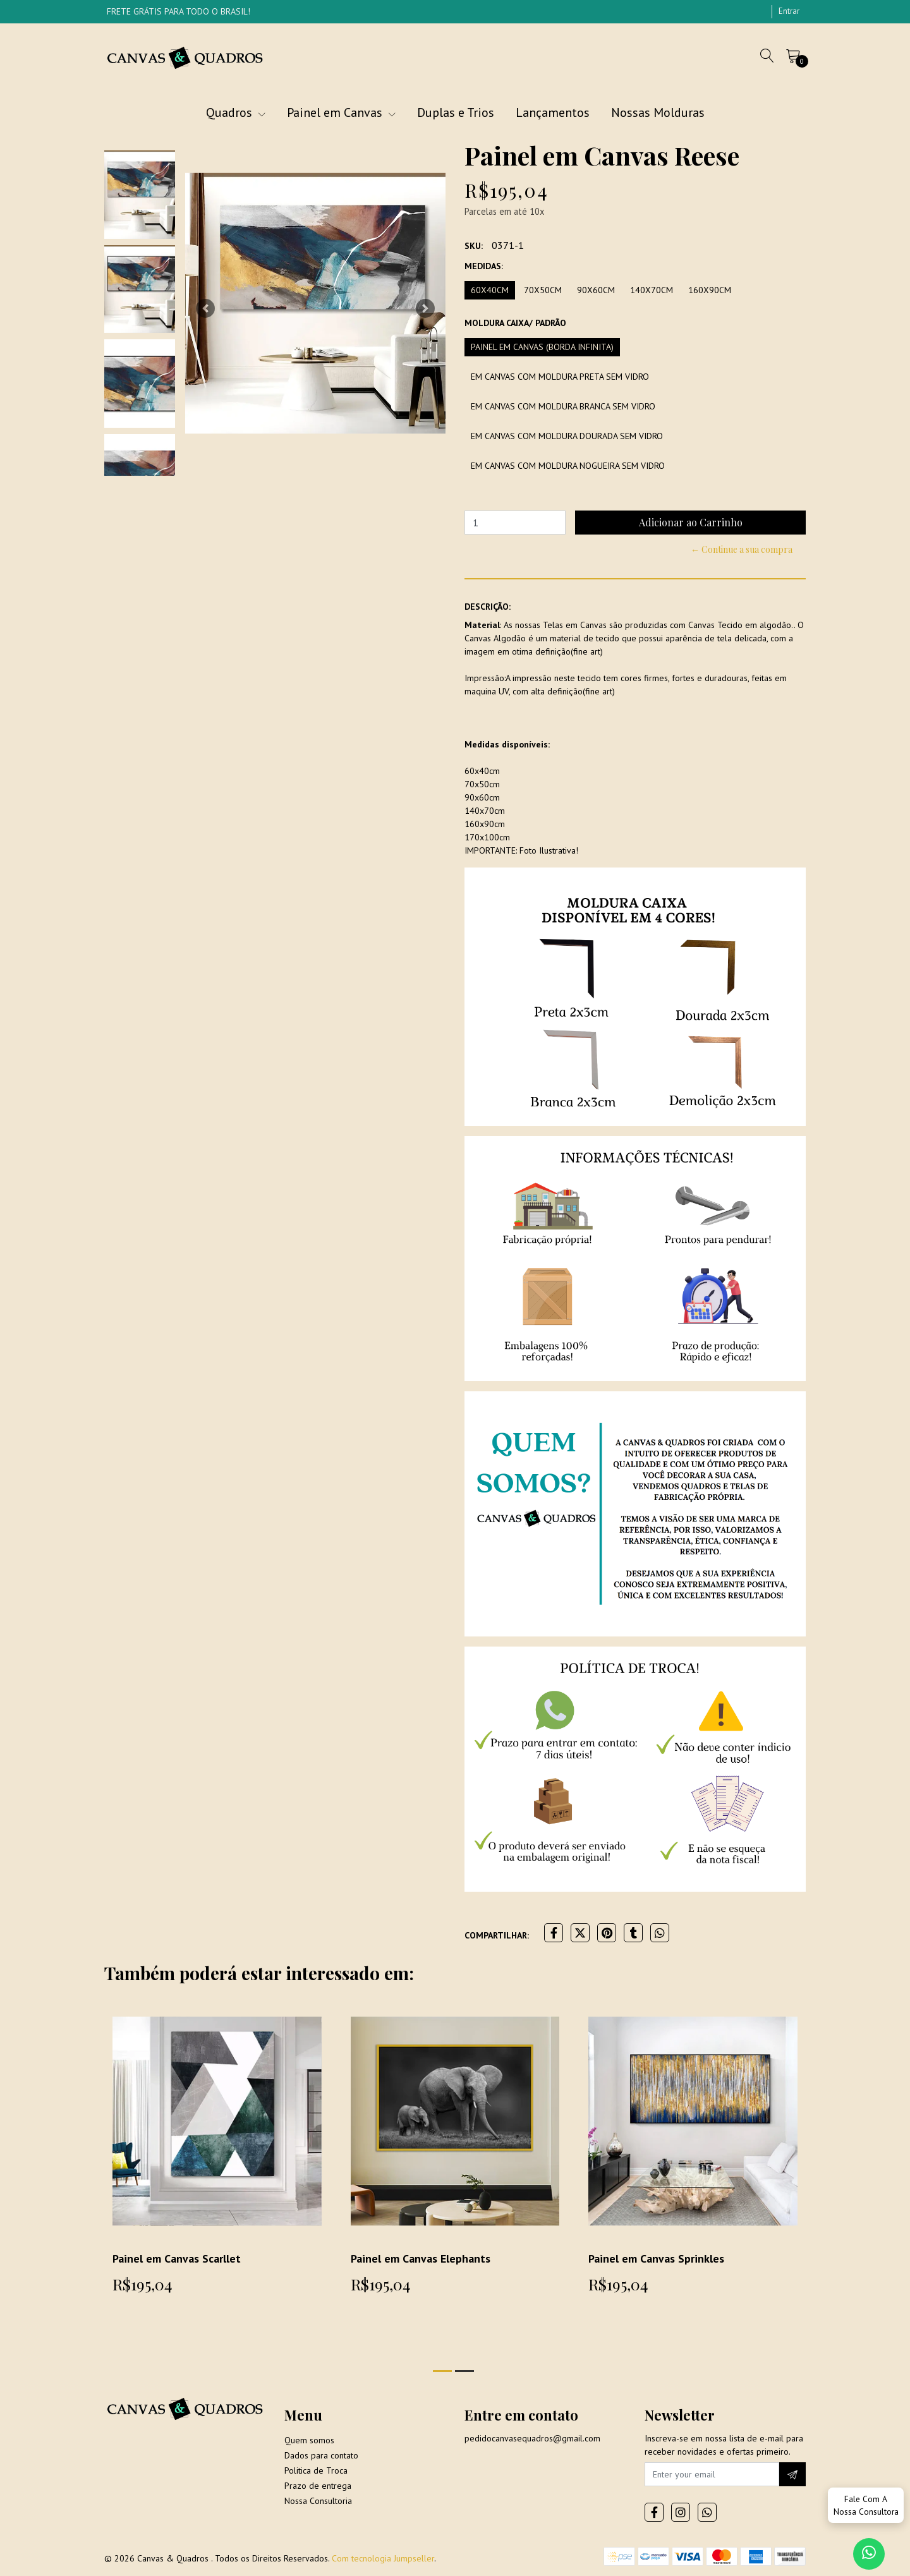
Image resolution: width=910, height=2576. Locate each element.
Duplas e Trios (455, 112)
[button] (205, 308)
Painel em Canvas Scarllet (176, 2258)
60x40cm (490, 290)
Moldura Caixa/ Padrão (515, 323)
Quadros (235, 112)
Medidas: (483, 266)
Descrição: (487, 606)
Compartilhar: (496, 1935)
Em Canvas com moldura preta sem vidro (560, 376)
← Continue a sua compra (741, 549)
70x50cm (543, 290)
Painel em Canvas (341, 112)
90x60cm (596, 290)
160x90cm (709, 290)
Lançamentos (553, 112)
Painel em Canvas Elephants (420, 2258)
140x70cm (651, 290)
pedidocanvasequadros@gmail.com (532, 2438)
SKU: (473, 245)
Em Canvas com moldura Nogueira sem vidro (568, 465)
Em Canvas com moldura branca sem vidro (563, 406)
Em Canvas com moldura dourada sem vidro (567, 436)
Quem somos (309, 2440)
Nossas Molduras (658, 112)
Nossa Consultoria (318, 2500)
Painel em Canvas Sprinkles (656, 2258)
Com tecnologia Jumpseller (383, 2558)
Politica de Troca (316, 2470)
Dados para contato (321, 2455)
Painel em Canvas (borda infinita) (542, 347)
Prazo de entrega (317, 2485)
